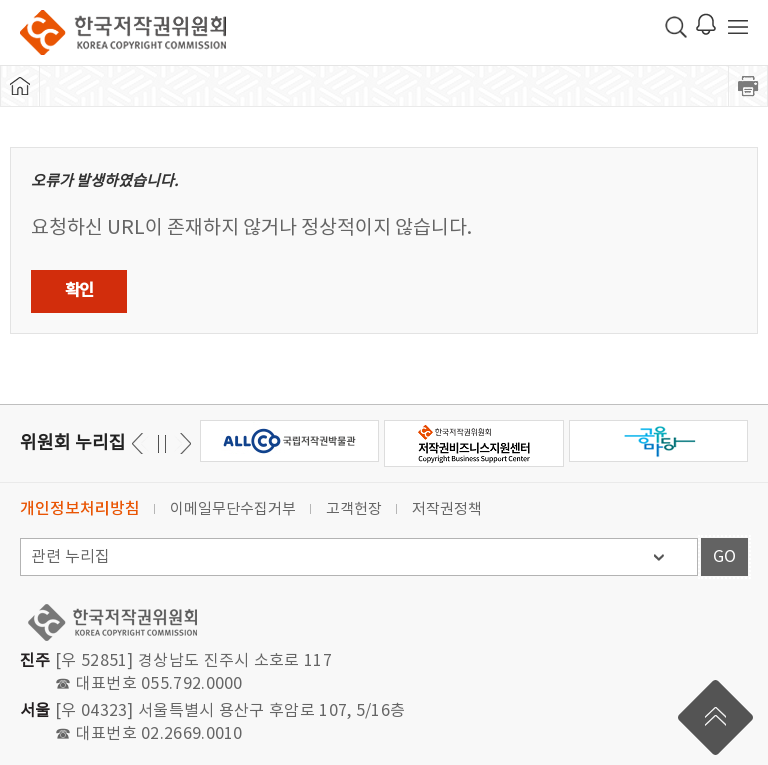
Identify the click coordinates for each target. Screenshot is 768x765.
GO (724, 557)
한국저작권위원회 (123, 32)
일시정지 (161, 443)
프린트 (748, 86)
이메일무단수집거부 (233, 509)
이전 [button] (182, 443)
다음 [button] (140, 443)
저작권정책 (447, 509)
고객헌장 (354, 509)
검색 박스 (676, 27)
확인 (79, 291)
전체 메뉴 (738, 27)
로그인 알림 (706, 24)
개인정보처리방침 (80, 509)
